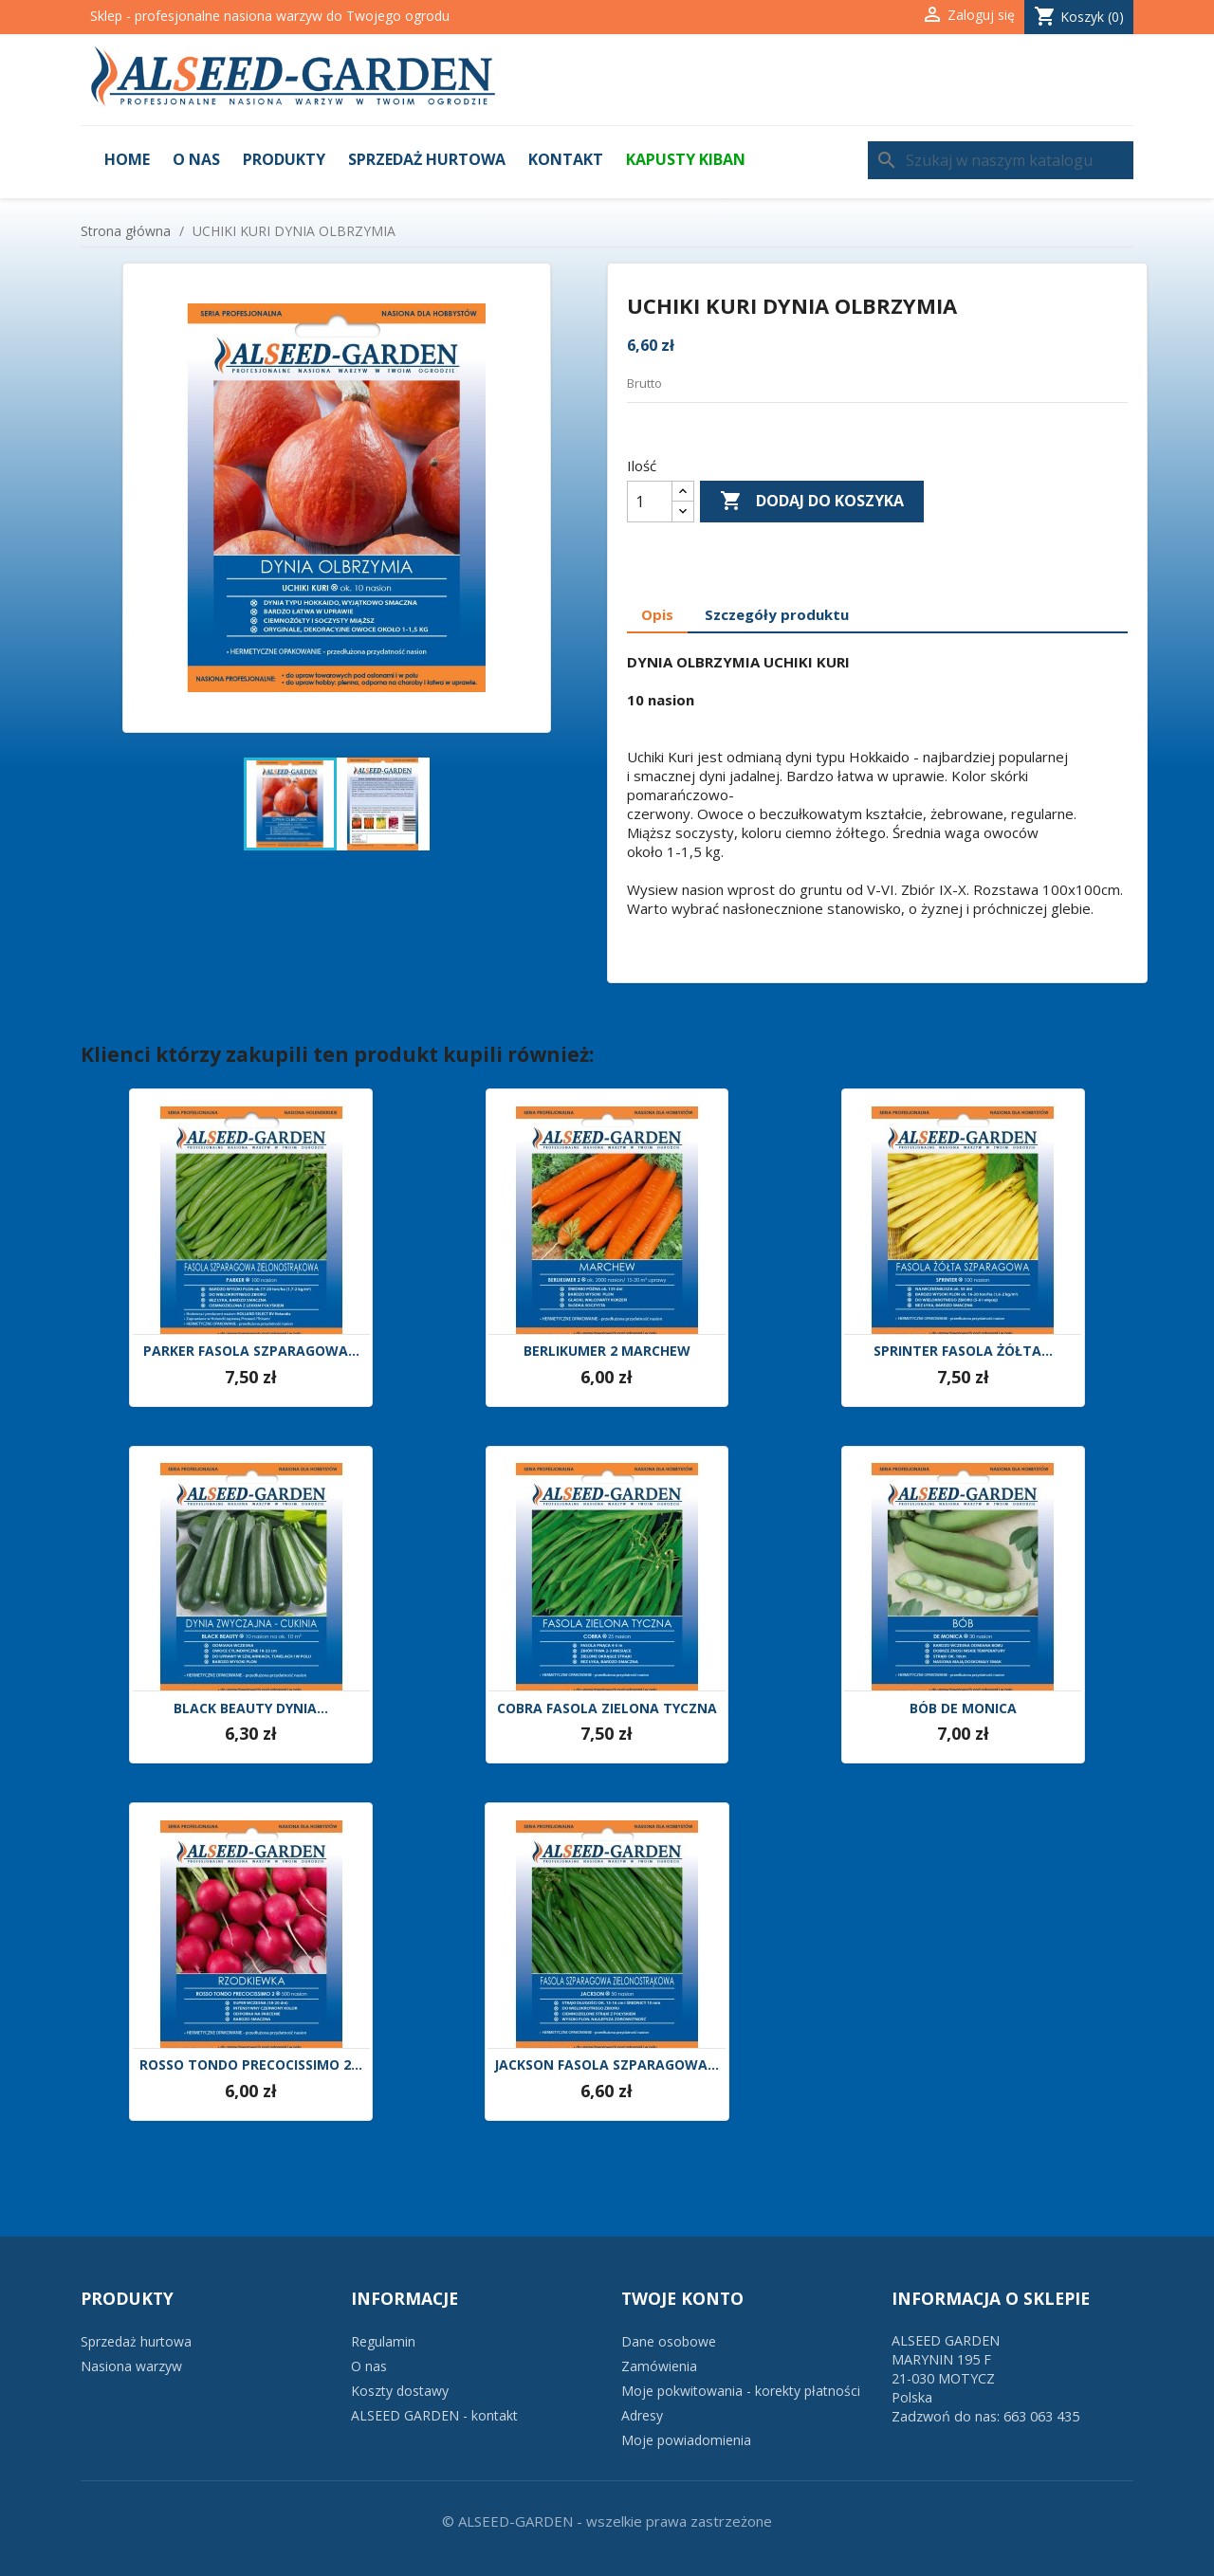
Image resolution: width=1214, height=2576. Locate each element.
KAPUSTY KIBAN (685, 159)
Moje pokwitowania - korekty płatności (740, 2391)
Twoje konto (682, 2298)
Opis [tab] (657, 614)
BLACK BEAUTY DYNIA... (251, 1709)
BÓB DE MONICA (963, 1709)
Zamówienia (659, 2366)
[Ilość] (649, 501)
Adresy (642, 2415)
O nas (196, 159)
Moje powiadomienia (686, 2440)
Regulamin (383, 2341)
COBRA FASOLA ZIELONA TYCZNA (607, 1709)
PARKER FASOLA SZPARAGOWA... (251, 1351)
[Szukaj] (1000, 160)
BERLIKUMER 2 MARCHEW (607, 1351)
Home (127, 159)
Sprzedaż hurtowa (427, 159)
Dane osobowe (668, 2341)
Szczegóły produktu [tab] (777, 614)
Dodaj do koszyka (812, 501)
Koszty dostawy (400, 2391)
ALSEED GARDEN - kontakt (434, 2415)
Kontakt (565, 159)
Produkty (284, 159)
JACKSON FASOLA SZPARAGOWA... (606, 2065)
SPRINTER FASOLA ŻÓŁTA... (963, 1351)
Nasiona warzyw (131, 2366)
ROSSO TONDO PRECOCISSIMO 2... (250, 2065)
